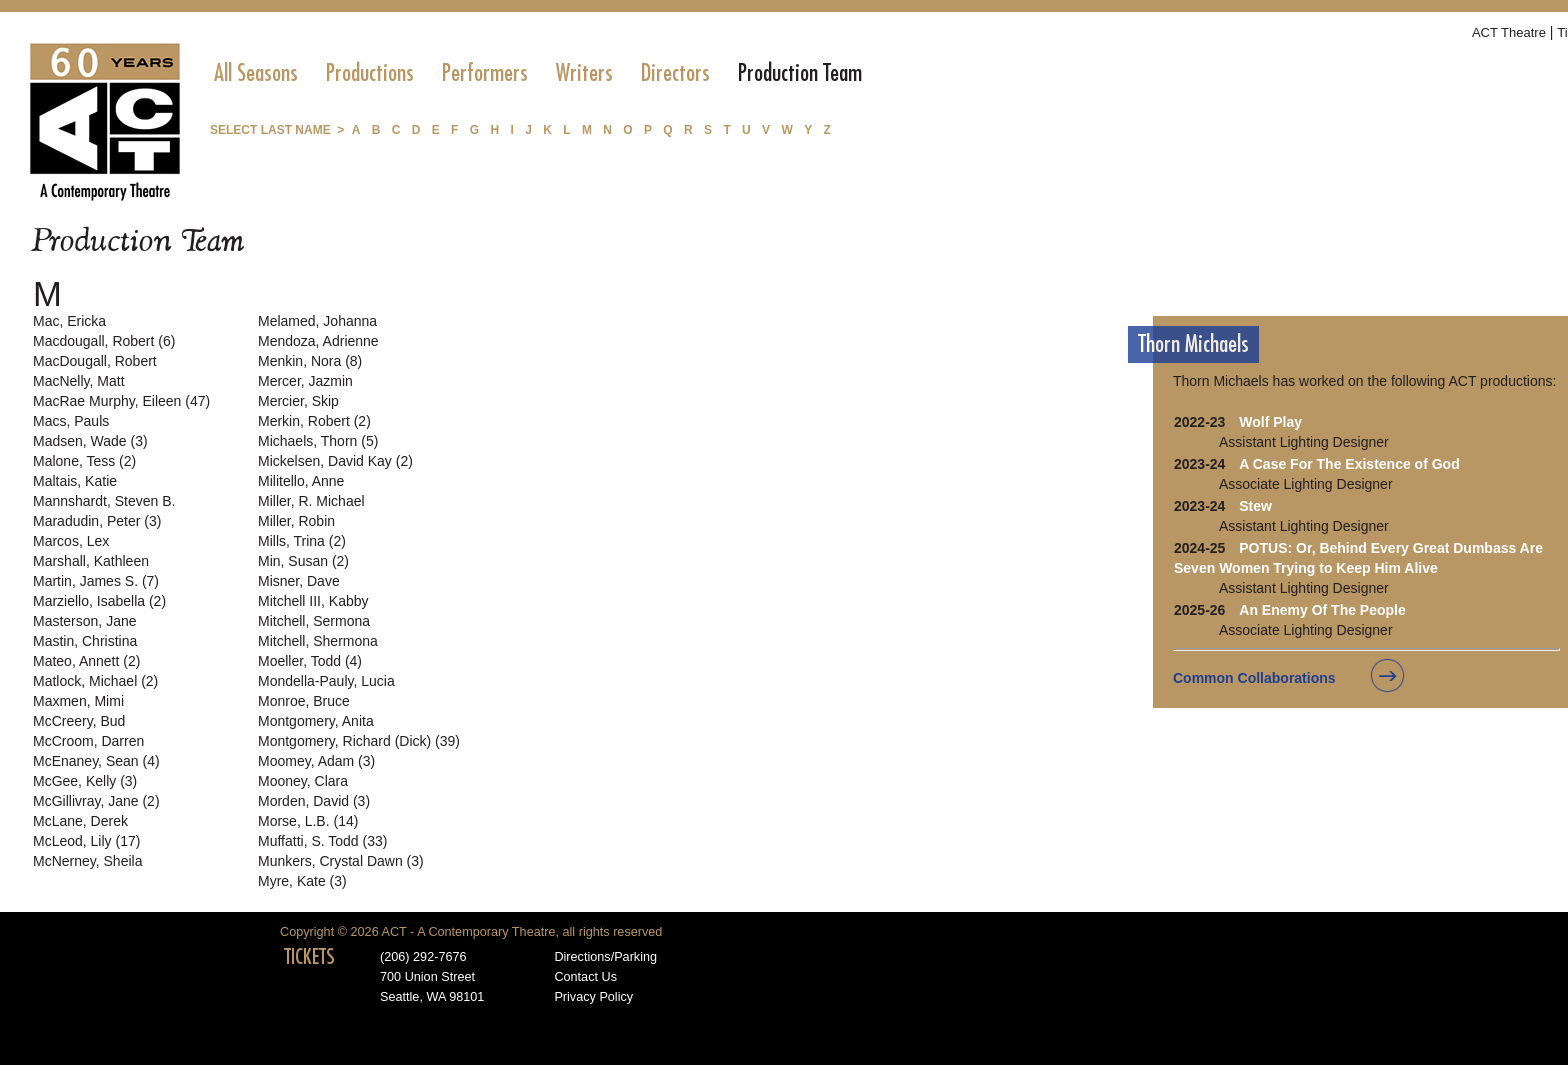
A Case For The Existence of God (1349, 464)
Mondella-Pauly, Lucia (326, 681)
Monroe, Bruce (304, 701)
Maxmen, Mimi (78, 701)
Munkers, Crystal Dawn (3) (341, 861)
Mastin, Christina (85, 641)
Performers (485, 73)
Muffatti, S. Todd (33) (322, 841)
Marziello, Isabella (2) (99, 601)
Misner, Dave (299, 581)
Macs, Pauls (71, 421)
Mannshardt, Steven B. (104, 501)
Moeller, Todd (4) (310, 661)
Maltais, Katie (75, 481)
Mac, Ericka (69, 321)
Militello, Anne (301, 481)
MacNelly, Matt (79, 381)
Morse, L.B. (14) (308, 821)
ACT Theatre (1509, 32)
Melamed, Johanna (317, 321)
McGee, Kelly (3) (85, 781)
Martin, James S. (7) (96, 581)
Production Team (800, 73)
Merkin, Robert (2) (314, 421)
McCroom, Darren (88, 741)
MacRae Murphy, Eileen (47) (121, 401)
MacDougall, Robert (95, 361)
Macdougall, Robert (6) (104, 341)
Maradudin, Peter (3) (97, 521)
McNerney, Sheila (87, 861)
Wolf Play (1270, 422)
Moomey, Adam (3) (316, 761)
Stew (1255, 506)
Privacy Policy (593, 997)
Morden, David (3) (314, 801)
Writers (584, 73)
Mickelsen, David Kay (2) (335, 461)
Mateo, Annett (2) (86, 661)
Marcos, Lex (71, 541)
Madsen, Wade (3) (90, 441)
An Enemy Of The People (1322, 610)
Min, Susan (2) (303, 561)
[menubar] (538, 73)
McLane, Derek (80, 821)
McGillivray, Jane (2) (96, 801)
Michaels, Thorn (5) (318, 441)
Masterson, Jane (85, 621)
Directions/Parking (605, 957)
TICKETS (309, 957)
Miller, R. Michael (311, 501)
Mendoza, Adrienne (318, 341)
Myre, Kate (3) (302, 881)
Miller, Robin (296, 521)
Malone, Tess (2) (84, 461)
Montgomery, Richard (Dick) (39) (359, 741)
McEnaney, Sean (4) (96, 761)
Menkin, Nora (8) (310, 361)
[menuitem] (256, 73)
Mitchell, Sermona (314, 621)
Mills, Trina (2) (302, 541)
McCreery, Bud (79, 721)
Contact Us (585, 977)
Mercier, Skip (298, 401)
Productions (370, 73)
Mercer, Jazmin (305, 381)
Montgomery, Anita (316, 721)
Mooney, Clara (303, 781)
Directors (675, 73)
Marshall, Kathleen (91, 561)
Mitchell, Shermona (318, 641)
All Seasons (256, 73)
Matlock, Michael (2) (95, 681)
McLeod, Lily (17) (86, 841)
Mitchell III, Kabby (313, 601)
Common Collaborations (1254, 678)
